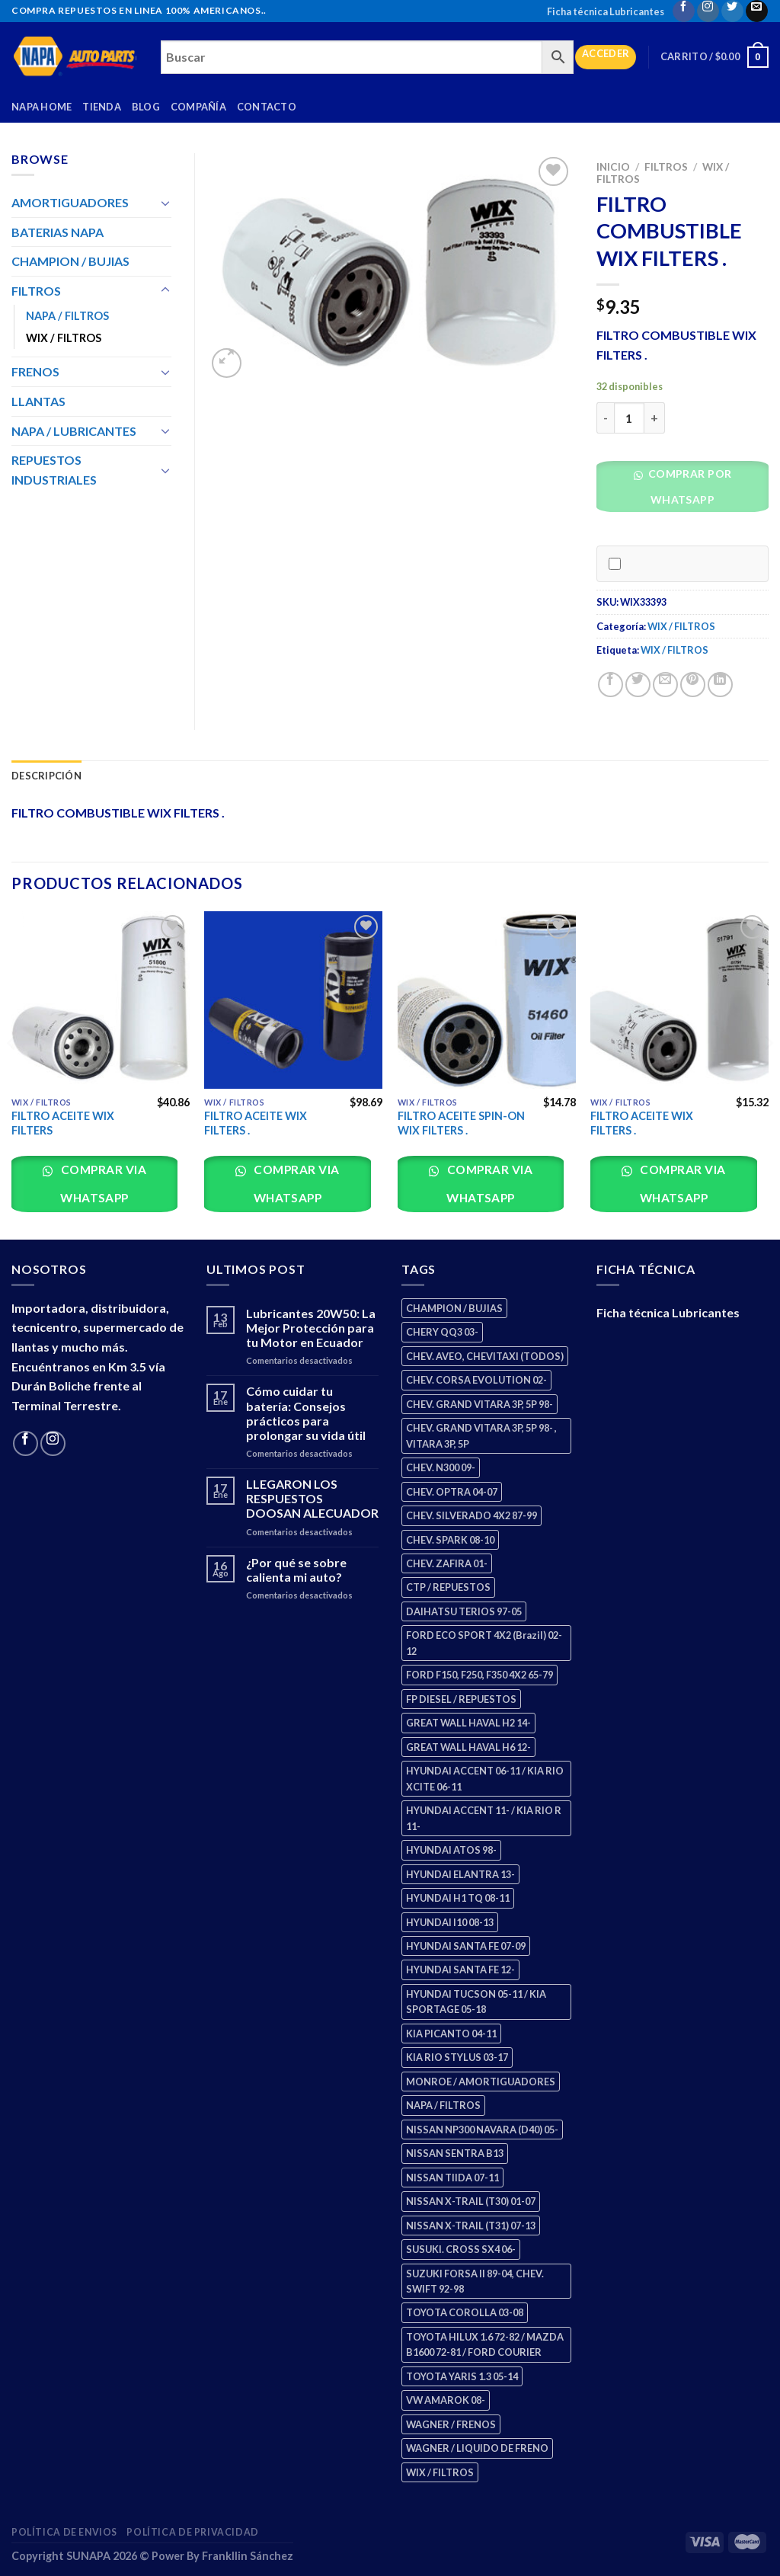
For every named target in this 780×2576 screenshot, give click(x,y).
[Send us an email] (757, 11)
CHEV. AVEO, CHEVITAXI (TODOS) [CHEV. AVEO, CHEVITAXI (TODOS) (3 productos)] (485, 1356)
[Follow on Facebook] (684, 11)
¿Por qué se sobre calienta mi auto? (296, 1569)
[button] (687, 491)
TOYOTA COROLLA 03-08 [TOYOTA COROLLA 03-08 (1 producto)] (464, 2312)
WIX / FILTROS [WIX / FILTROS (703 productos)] (440, 2472)
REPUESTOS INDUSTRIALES (54, 470)
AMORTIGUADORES (70, 202)
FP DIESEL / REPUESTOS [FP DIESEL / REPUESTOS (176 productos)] (461, 1699)
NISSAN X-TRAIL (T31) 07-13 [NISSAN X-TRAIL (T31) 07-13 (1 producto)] (470, 2225)
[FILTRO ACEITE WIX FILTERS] (100, 1000)
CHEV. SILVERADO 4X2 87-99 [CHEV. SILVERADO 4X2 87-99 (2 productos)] (471, 1515)
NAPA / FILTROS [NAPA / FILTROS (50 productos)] (443, 2105)
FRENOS (35, 371)
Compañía (198, 107)
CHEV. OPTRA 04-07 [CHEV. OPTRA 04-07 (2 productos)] (451, 1492)
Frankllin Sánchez (247, 2555)
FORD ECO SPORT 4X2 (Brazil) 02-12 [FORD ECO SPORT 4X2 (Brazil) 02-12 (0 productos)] (484, 1642)
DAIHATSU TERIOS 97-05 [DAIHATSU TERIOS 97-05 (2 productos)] (464, 1611)
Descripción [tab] (46, 776)
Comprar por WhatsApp (688, 486)
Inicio (613, 167)
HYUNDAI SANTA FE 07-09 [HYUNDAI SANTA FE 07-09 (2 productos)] (466, 1946)
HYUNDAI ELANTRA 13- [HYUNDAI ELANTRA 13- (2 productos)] (460, 1874)
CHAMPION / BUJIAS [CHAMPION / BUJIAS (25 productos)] (454, 1308)
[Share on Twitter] (638, 684)
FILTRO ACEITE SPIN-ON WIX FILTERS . (461, 1123)
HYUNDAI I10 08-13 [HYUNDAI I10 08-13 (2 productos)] (450, 1922)
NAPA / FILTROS (67, 315)
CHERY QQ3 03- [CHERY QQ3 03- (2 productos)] (442, 1332)
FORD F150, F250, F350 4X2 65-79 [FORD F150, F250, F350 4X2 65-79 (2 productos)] (479, 1675)
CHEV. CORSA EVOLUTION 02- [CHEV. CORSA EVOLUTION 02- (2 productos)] (476, 1380)
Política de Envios (64, 2532)
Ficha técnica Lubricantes (605, 11)
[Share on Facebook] (610, 684)
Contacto (266, 107)
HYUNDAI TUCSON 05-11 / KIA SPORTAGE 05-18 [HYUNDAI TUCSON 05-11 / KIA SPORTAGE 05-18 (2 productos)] (476, 2001)
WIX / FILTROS (681, 626)
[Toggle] (165, 203)
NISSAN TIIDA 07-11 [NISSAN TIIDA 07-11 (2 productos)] (452, 2177)
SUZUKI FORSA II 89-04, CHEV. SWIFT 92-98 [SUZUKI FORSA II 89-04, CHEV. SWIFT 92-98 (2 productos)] (475, 2281)
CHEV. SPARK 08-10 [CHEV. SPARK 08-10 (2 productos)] (450, 1540)
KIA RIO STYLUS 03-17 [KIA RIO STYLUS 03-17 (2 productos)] (457, 2057)
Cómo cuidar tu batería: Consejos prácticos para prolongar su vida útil (306, 1413)
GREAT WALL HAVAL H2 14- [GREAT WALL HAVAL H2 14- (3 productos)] (468, 1723)
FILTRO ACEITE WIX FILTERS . (255, 1123)
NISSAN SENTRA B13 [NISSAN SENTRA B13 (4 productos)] (454, 2153)
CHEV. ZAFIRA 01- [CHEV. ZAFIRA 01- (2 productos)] (447, 1563)
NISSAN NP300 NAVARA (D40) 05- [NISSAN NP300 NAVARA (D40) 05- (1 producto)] (482, 2129)
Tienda (101, 107)
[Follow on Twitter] (732, 11)
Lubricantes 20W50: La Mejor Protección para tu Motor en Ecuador (311, 1327)
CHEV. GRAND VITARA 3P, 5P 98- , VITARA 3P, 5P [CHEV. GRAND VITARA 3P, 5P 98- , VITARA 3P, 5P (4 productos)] (481, 1435)
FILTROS (666, 167)
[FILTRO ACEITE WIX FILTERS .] (293, 1000)
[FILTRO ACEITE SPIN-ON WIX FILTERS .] (487, 1000)
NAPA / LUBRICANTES (73, 431)
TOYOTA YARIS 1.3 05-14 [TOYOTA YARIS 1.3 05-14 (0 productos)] (462, 2376)
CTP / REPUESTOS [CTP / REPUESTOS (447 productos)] (448, 1587)
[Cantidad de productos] (629, 417)
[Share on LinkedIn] (720, 684)
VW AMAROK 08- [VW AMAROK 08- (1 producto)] (445, 2400)
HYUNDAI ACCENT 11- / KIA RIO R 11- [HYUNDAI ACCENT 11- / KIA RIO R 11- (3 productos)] (483, 1818)
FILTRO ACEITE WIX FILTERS (62, 1123)
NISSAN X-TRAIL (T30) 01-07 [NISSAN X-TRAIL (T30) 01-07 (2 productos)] (470, 2201)
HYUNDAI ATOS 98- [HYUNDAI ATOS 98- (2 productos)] (451, 1850)
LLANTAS (38, 401)
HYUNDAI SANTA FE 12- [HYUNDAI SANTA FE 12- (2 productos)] (460, 1969)
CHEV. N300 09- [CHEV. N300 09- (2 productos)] (440, 1467)
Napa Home (41, 107)
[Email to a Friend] (665, 684)
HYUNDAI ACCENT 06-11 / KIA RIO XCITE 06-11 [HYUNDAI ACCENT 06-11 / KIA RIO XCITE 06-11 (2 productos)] (485, 1778)
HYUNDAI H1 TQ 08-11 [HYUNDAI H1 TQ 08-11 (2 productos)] (458, 1898)
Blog (146, 107)
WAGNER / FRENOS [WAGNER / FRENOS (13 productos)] (451, 2424)
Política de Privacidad (192, 2532)
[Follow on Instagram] (708, 11)
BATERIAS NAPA (57, 232)
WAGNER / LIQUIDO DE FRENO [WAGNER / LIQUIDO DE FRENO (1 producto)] (477, 2448)
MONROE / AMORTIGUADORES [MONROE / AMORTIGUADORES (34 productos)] (480, 2081)
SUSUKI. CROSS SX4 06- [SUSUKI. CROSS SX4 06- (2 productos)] (461, 2249)
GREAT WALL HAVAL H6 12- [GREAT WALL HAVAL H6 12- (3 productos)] (468, 1747)
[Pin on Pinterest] (692, 684)
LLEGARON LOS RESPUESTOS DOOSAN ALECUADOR (312, 1498)
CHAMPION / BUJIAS (70, 261)
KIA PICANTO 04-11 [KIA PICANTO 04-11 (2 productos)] (451, 2033)
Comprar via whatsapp (102, 1184)
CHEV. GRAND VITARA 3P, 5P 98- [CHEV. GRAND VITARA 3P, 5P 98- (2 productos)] (479, 1404)
